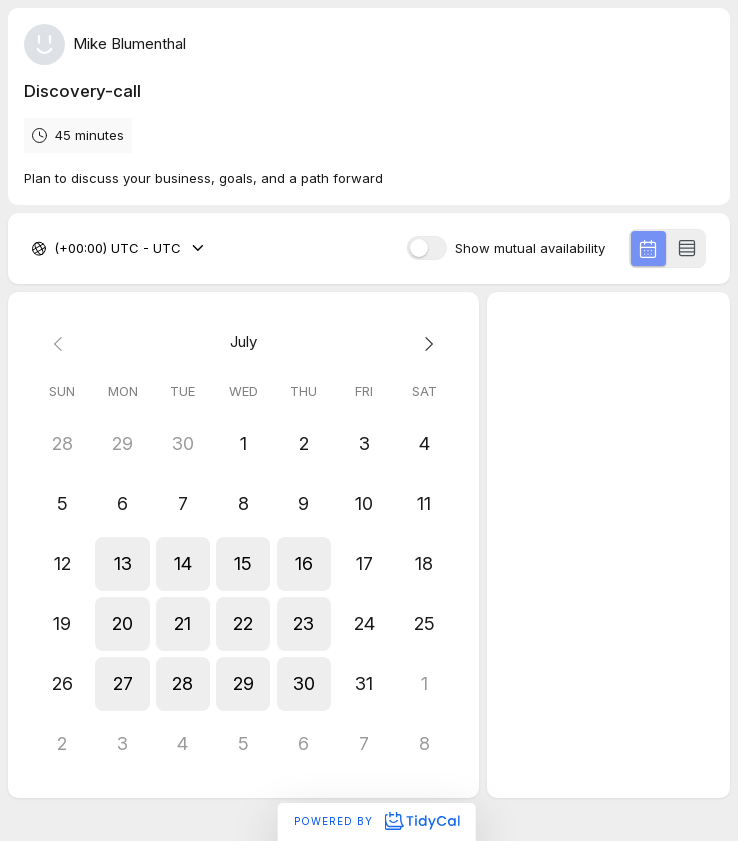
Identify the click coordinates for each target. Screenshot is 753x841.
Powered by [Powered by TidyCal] (376, 821)
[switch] (427, 248)
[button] (122, 564)
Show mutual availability (530, 248)
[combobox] (56, 249)
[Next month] (424, 342)
